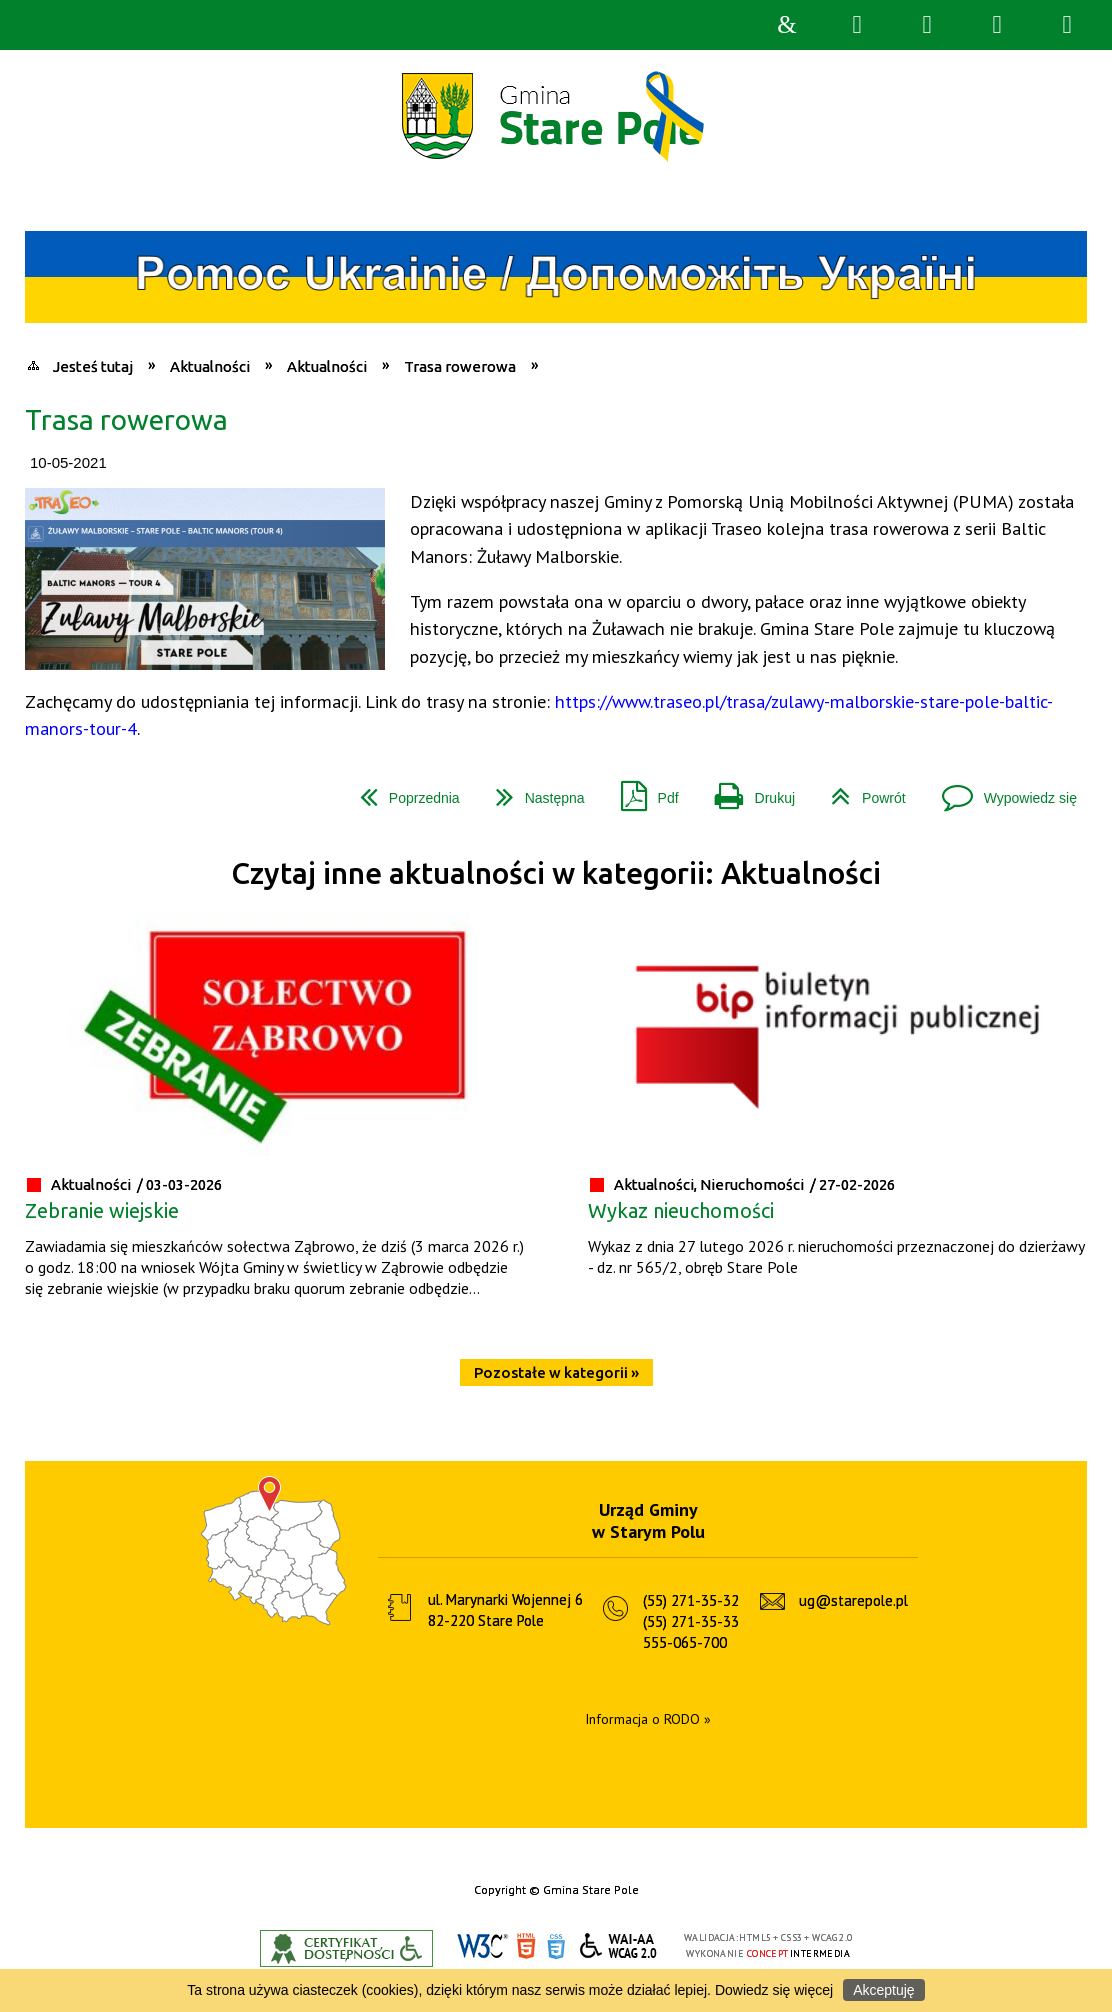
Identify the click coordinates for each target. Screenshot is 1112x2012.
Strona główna (787, 25)
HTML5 (526, 1946)
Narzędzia (927, 25)
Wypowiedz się (1001, 790)
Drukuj (747, 790)
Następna (532, 790)
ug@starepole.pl (853, 1600)
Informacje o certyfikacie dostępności (346, 1948)
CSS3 (556, 1946)
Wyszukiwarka (857, 25)
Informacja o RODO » (648, 1719)
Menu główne (997, 25)
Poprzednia (402, 790)
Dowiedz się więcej (774, 1990)
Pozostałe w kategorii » (556, 1372)
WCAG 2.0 (619, 1945)
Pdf (642, 790)
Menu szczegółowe (1067, 25)
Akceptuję (883, 1990)
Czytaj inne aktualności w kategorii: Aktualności (556, 873)
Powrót (860, 790)
